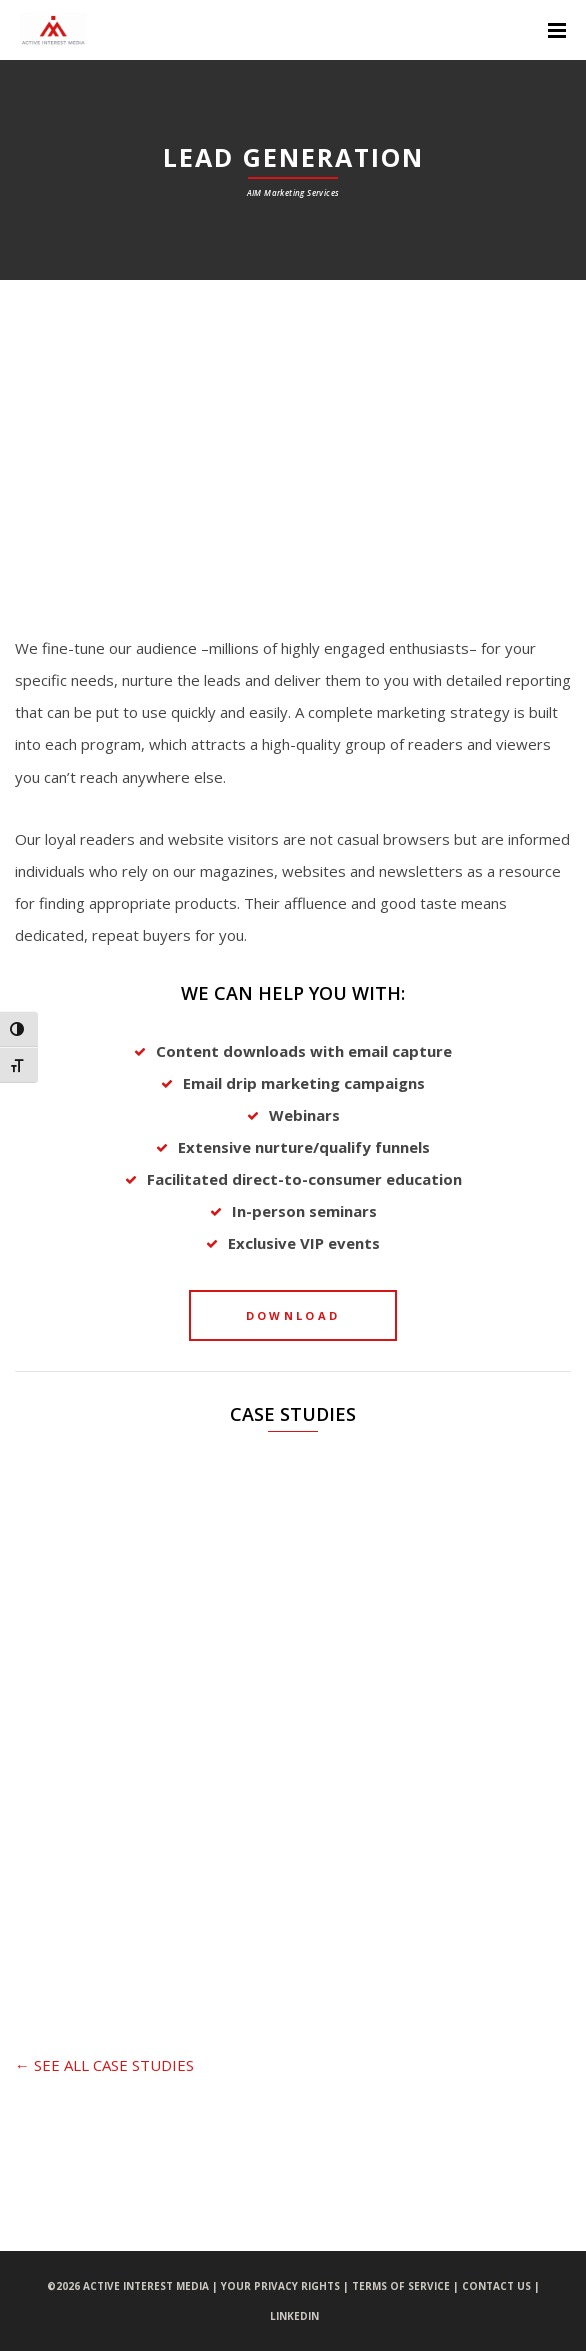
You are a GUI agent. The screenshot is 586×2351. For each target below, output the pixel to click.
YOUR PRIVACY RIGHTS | (286, 2286)
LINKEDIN (294, 2316)
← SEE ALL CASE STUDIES (104, 2065)
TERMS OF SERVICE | (407, 2286)
